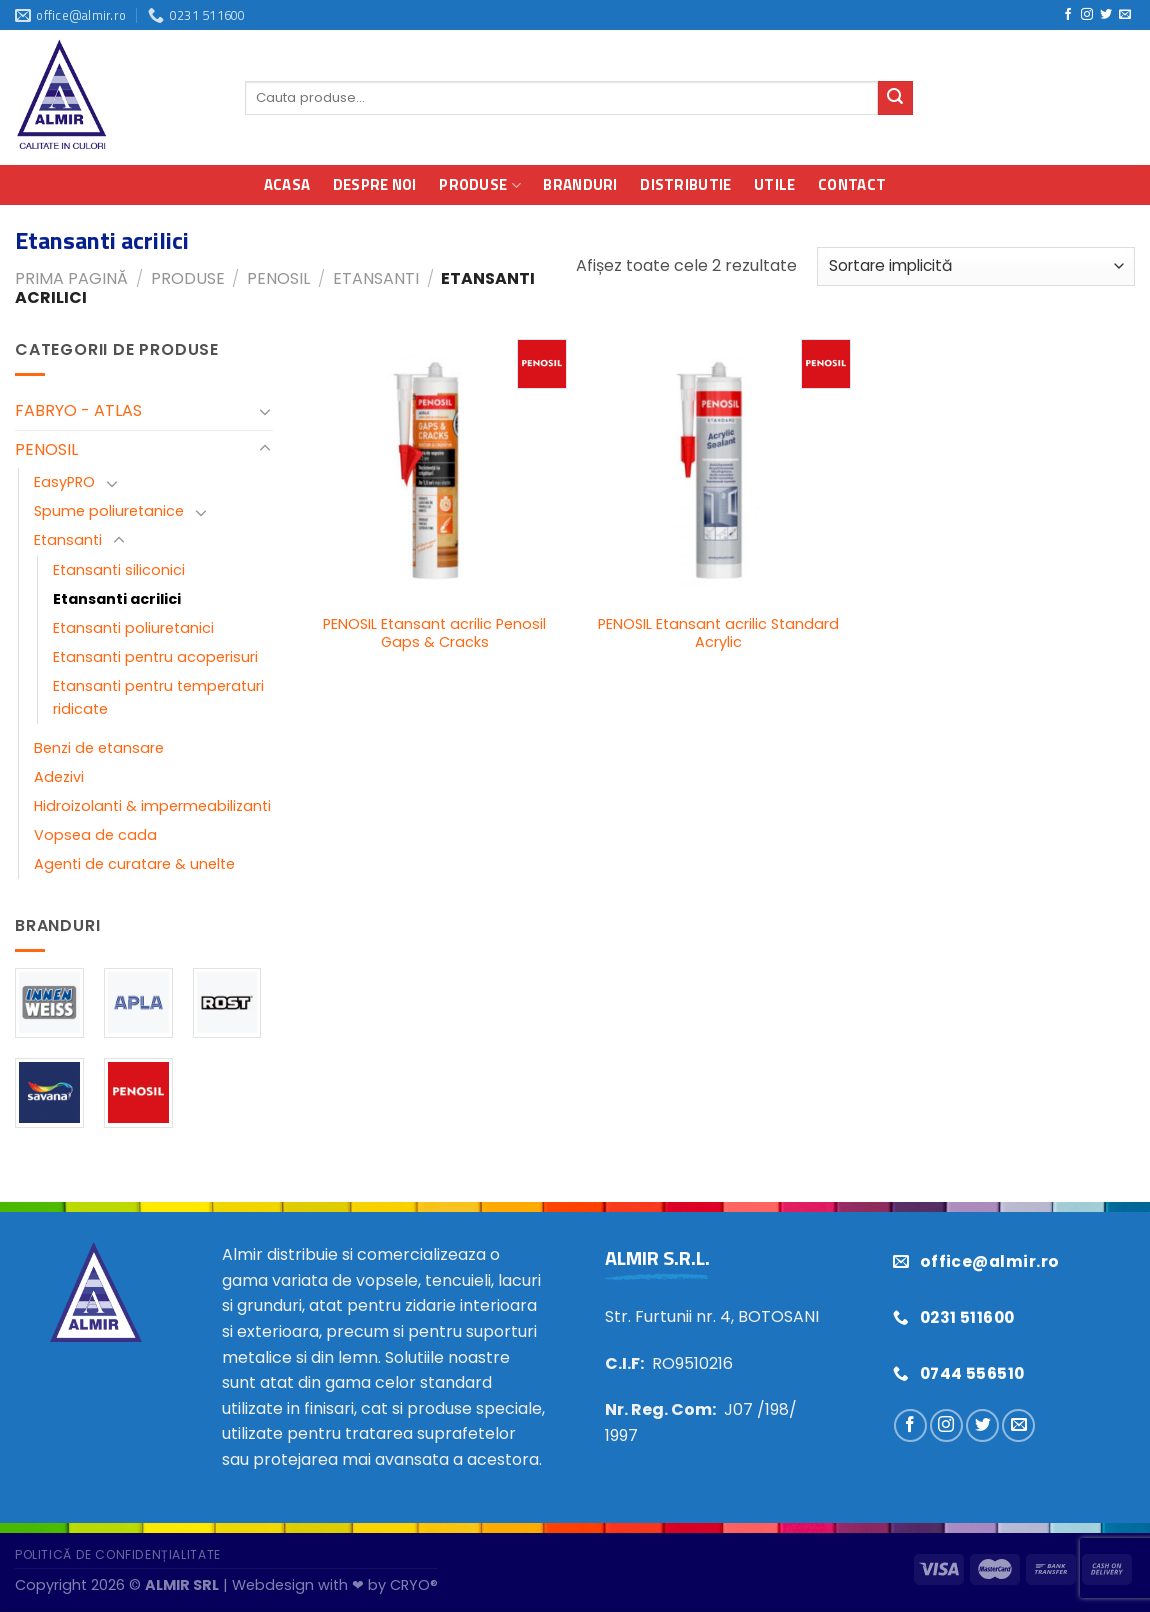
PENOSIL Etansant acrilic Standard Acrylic (718, 633)
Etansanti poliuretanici (133, 628)
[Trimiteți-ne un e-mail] (1125, 15)
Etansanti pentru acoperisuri (155, 657)
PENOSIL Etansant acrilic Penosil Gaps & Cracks (434, 633)
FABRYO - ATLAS (78, 410)
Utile (775, 184)
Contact (852, 184)
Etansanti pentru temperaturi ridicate (158, 697)
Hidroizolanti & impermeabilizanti (152, 806)
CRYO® (414, 1585)
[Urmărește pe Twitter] (1106, 15)
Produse (480, 184)
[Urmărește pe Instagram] (1087, 15)
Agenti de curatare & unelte (134, 864)
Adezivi (59, 777)
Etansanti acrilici (117, 599)
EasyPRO (64, 482)
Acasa (287, 184)
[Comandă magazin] (976, 266)
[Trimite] (895, 98)
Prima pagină (71, 278)
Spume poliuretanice (109, 511)
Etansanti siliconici (119, 570)
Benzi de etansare (99, 748)
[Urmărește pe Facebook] (1068, 15)
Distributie (685, 184)
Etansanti (376, 278)
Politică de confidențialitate (118, 1554)
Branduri (580, 184)
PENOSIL (278, 278)
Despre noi (375, 184)
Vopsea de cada (95, 835)
